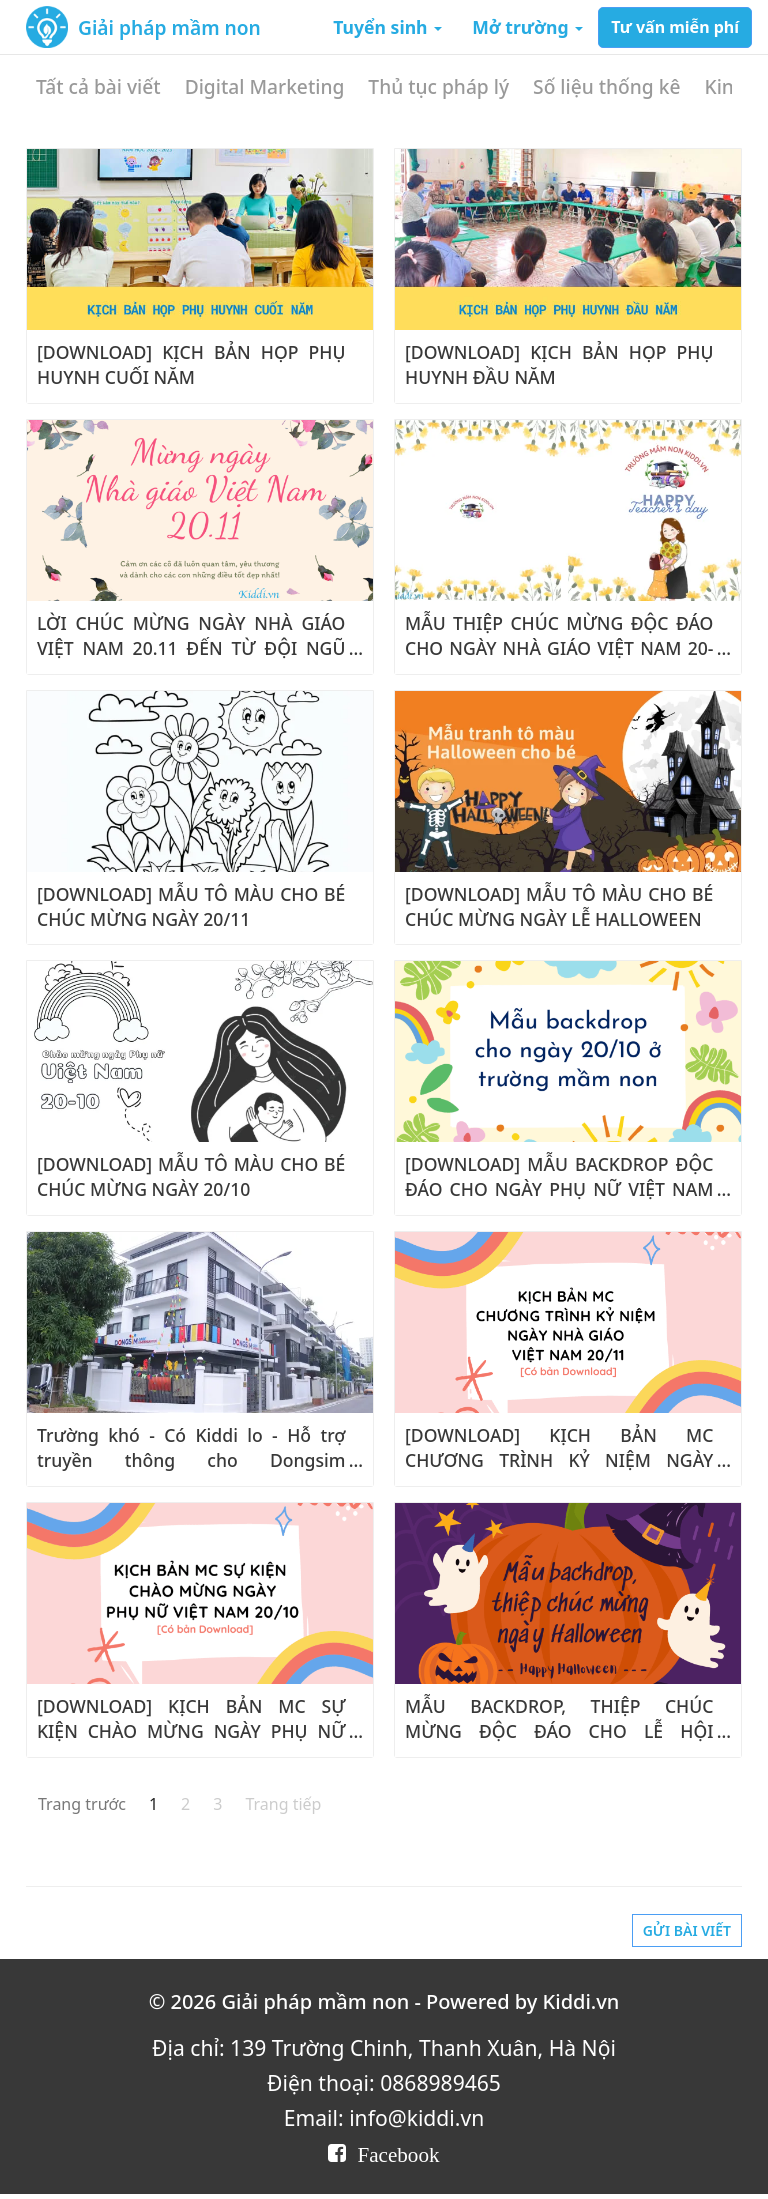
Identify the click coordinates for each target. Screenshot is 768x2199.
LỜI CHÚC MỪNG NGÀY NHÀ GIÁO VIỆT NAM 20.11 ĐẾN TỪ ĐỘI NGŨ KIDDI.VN (191, 648)
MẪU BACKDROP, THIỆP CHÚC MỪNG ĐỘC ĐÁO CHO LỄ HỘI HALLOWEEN (559, 1731)
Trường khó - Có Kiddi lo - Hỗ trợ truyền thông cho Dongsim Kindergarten (191, 1460)
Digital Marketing (265, 86)
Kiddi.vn (581, 2001)
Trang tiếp (283, 1804)
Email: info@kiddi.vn (384, 2117)
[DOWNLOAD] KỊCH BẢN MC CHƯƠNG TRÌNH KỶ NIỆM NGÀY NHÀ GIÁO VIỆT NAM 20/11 (559, 1460)
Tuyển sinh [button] (387, 27)
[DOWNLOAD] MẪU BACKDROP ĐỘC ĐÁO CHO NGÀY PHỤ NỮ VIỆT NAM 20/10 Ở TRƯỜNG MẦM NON (559, 1189)
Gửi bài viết (687, 1930)
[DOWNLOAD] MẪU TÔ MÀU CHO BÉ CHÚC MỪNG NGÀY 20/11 (191, 906)
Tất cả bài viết (98, 86)
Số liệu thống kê (606, 86)
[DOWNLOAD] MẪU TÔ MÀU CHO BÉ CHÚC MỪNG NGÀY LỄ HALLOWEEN (559, 906)
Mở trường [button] (527, 27)
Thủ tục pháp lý (438, 86)
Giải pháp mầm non (169, 27)
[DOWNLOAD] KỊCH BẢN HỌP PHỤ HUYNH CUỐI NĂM (191, 364)
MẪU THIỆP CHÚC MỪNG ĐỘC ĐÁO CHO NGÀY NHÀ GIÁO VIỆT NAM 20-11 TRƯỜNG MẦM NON (559, 648)
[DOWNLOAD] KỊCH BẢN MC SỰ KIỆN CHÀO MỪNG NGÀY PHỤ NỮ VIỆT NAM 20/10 (191, 1731)
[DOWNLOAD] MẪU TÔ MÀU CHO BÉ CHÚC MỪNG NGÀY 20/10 (191, 1176)
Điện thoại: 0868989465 (384, 2082)
